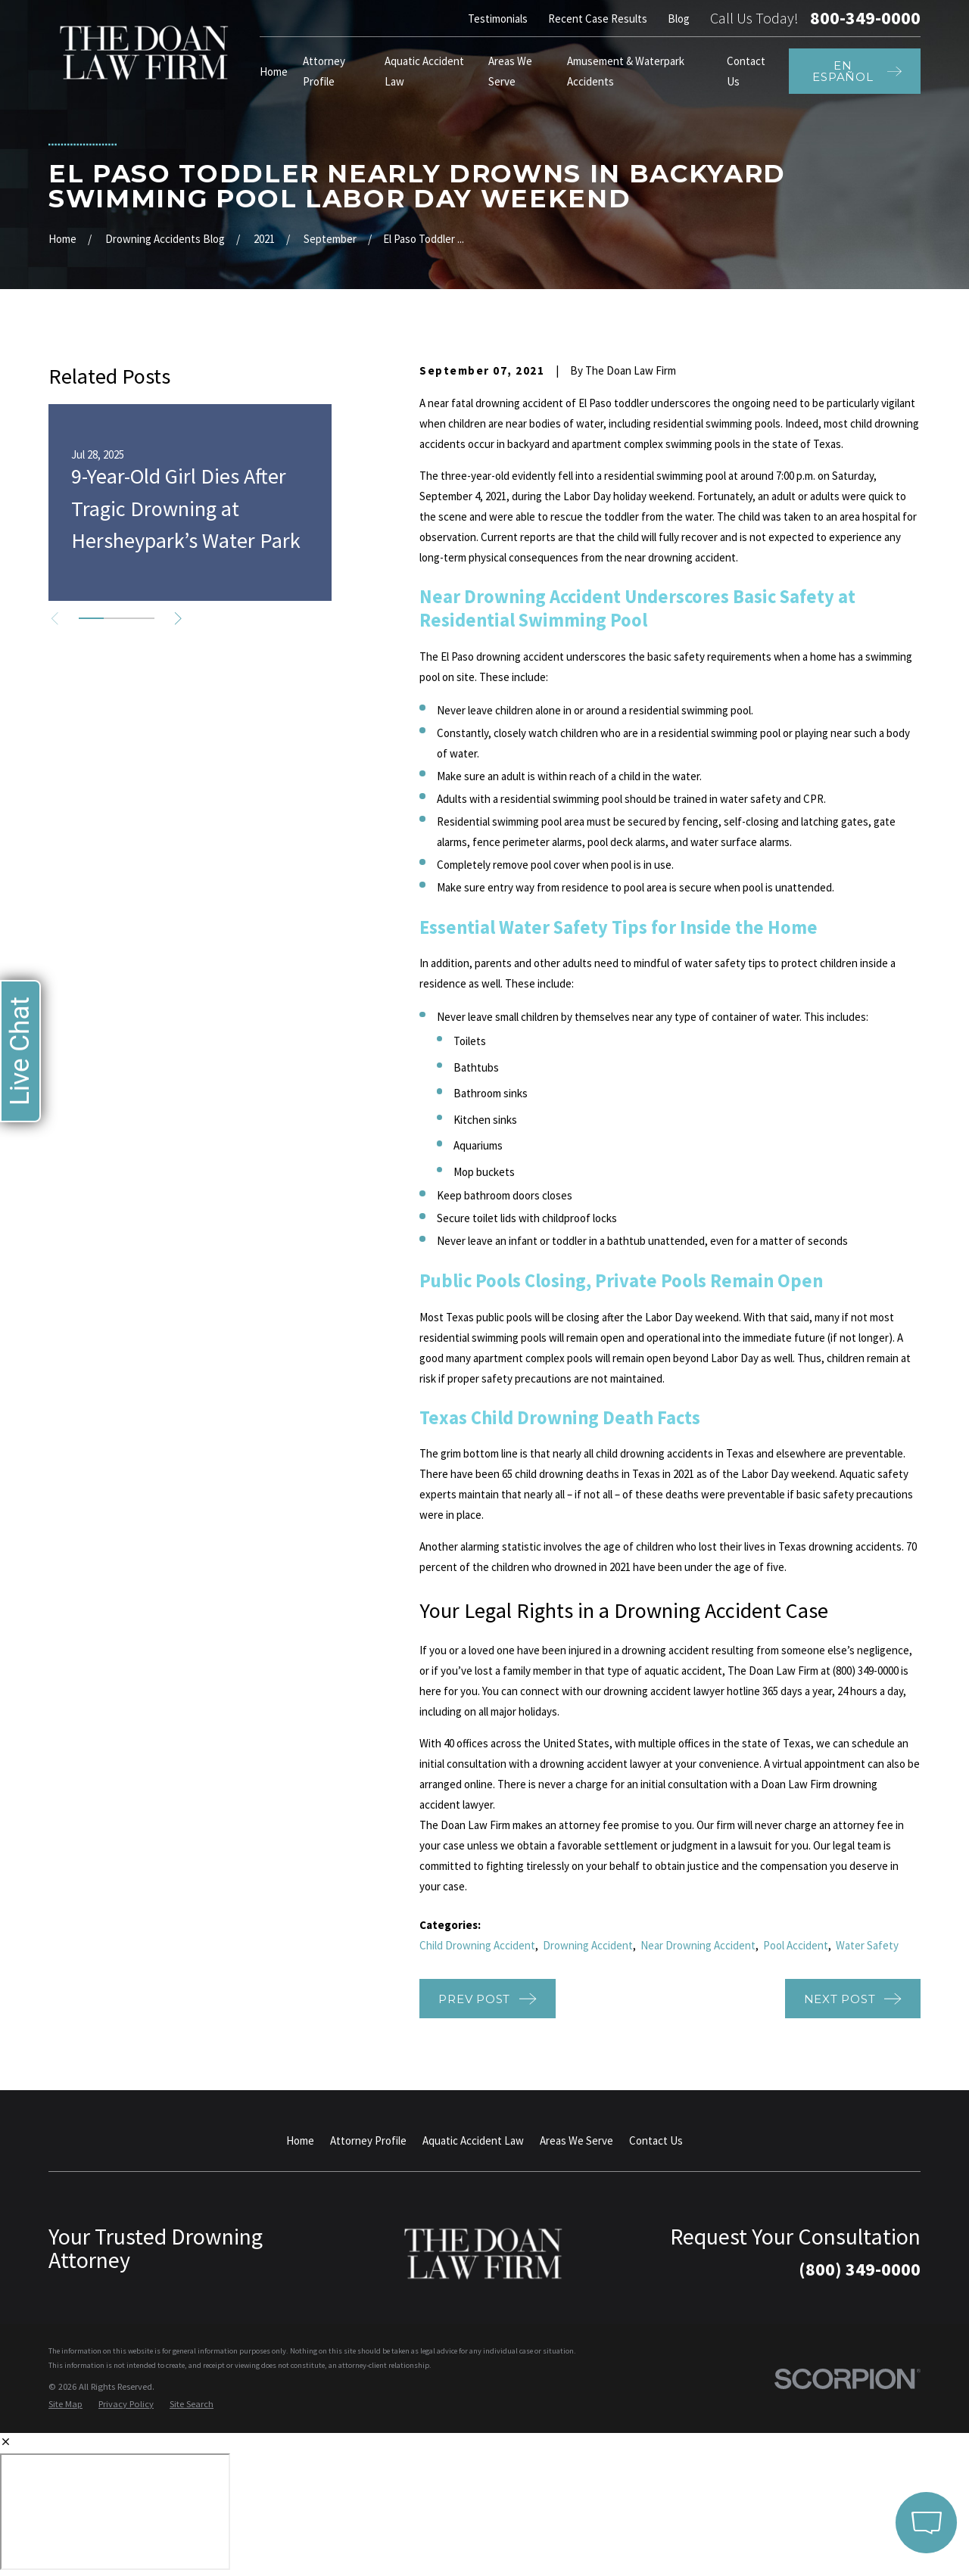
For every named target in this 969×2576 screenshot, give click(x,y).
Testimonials (498, 18)
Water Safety (867, 1945)
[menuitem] (65, 2404)
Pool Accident (795, 1945)
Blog (679, 18)
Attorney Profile (368, 2140)
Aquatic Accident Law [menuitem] (424, 71)
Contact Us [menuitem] (746, 71)
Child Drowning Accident (477, 1945)
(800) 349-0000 (860, 2269)
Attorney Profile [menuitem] (324, 71)
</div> (115, 2511)
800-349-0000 (865, 18)
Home (300, 2140)
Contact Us (656, 2140)
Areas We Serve (576, 2140)
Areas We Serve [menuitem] (510, 71)
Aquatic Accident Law (473, 2140)
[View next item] (178, 618)
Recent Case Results (597, 18)
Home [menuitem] (274, 71)
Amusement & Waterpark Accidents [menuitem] (625, 71)
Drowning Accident (588, 1945)
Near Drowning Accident (698, 1945)
